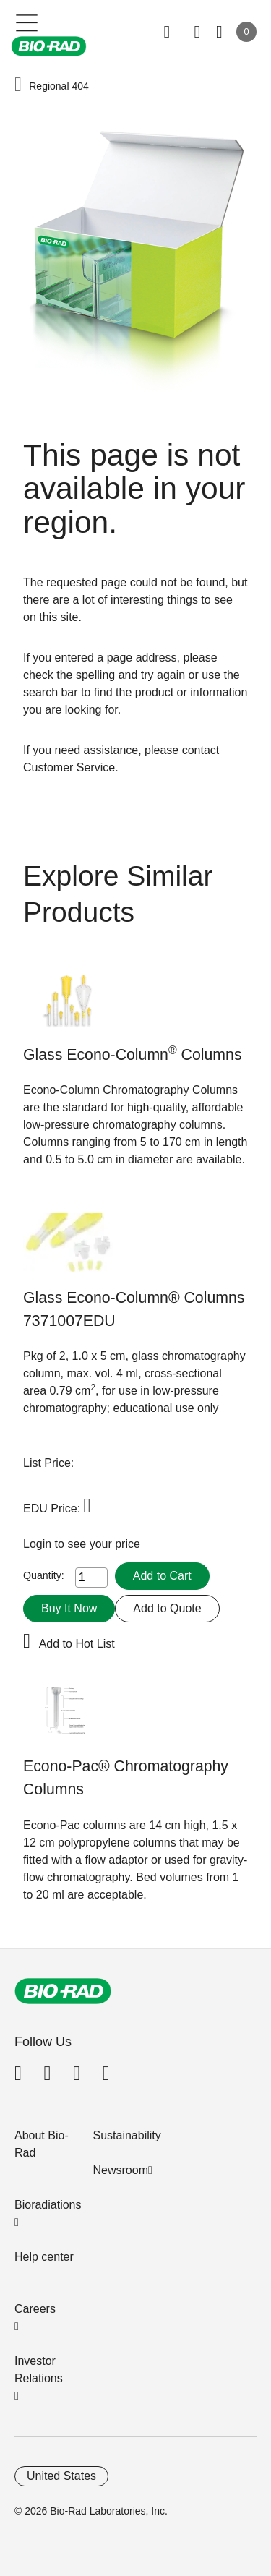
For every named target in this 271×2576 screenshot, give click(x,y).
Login (39, 1544)
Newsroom (120, 2170)
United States (61, 2476)
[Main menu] (27, 22)
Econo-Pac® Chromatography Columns (125, 1778)
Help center (44, 2257)
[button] (18, 85)
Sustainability (127, 2135)
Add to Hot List (77, 1644)
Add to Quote (167, 1608)
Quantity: (43, 1575)
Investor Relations (38, 2369)
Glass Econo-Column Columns (132, 1054)
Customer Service (69, 767)
